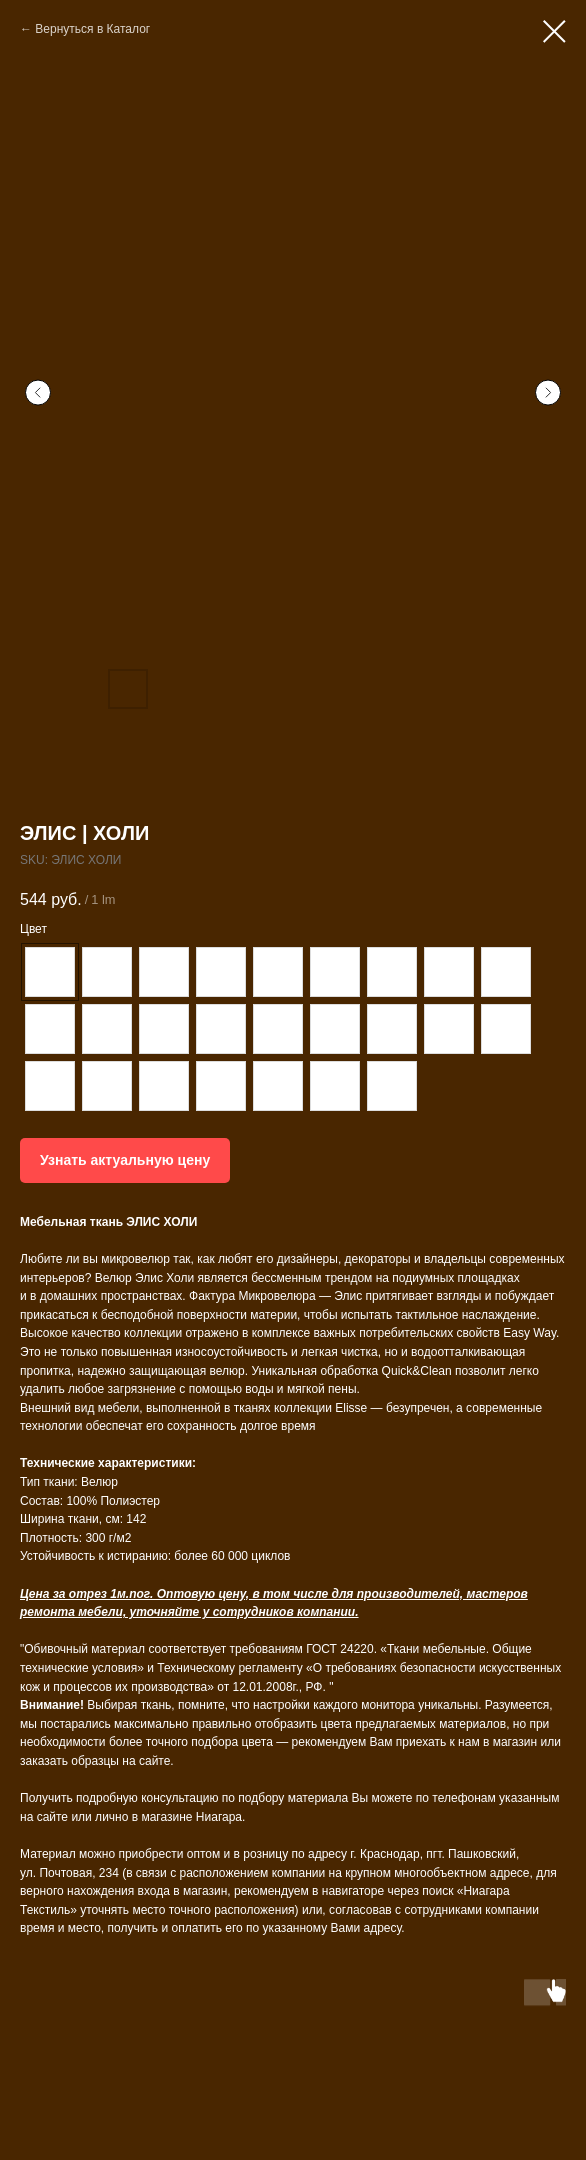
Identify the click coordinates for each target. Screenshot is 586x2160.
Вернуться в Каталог (92, 29)
